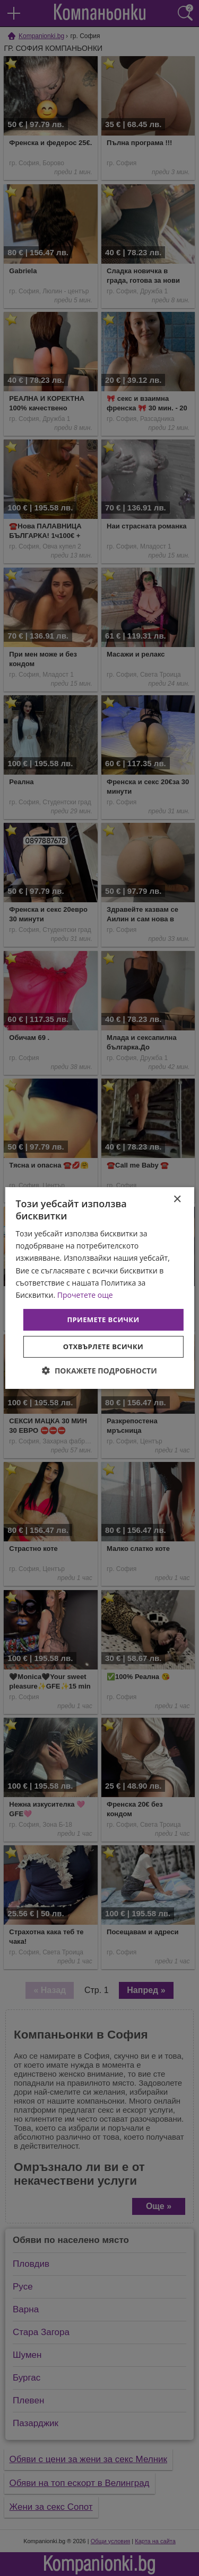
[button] (99, 1371)
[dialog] (99, 1288)
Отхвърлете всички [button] (103, 1346)
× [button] (177, 1200)
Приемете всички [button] (103, 1319)
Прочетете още (85, 1295)
